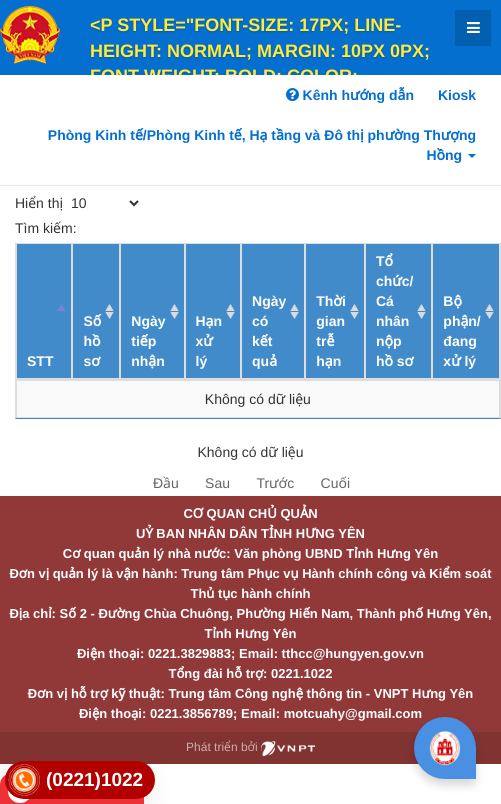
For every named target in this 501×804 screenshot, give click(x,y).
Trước (275, 483)
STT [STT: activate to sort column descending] (40, 361)
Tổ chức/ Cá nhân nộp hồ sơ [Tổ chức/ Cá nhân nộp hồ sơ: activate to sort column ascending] (394, 311)
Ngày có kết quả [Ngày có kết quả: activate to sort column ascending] (269, 331)
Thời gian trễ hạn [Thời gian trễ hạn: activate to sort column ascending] (331, 331)
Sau (217, 483)
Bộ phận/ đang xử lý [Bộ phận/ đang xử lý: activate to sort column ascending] (461, 331)
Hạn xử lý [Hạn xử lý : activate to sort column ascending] (209, 341)
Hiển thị (78, 203)
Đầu (166, 483)
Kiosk (457, 95)
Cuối (335, 483)
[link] (80, 780)
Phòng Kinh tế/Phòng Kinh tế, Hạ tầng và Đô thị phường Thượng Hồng (262, 145)
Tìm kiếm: (161, 228)
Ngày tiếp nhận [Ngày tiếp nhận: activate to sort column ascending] (148, 341)
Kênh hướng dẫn (350, 95)
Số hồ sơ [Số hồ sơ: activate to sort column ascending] (92, 341)
